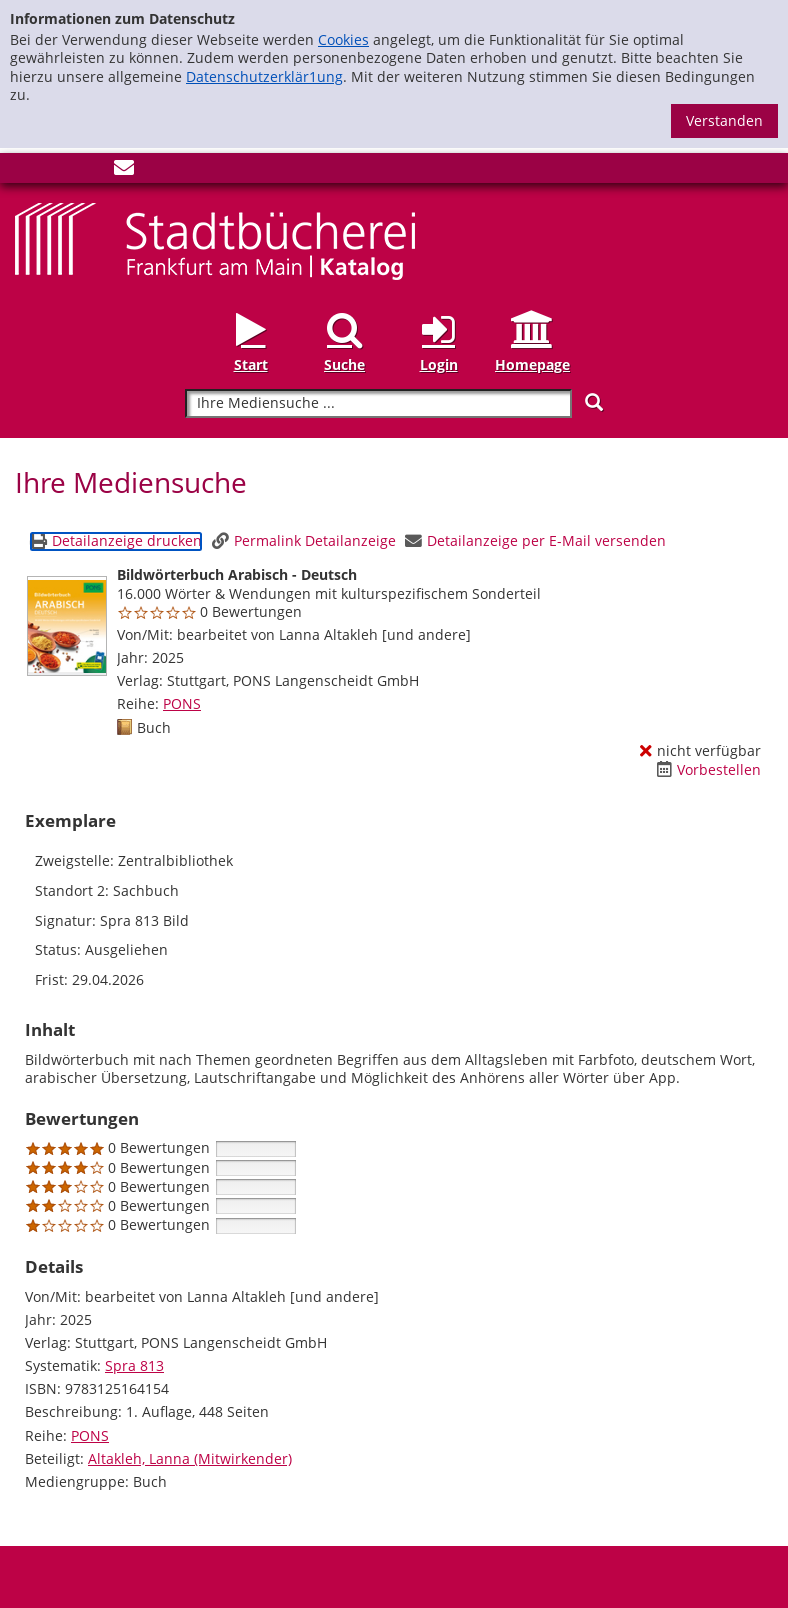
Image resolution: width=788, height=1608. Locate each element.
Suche (344, 364)
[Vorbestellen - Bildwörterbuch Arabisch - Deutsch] (709, 770)
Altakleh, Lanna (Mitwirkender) (190, 1458)
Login (439, 364)
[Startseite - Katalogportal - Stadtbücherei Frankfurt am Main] (215, 239)
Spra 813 (134, 1365)
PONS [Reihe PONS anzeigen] (182, 703)
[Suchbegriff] (378, 403)
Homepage (532, 364)
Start (251, 364)
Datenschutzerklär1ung (264, 76)
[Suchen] (594, 402)
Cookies (343, 39)
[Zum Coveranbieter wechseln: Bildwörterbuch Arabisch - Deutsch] (67, 626)
